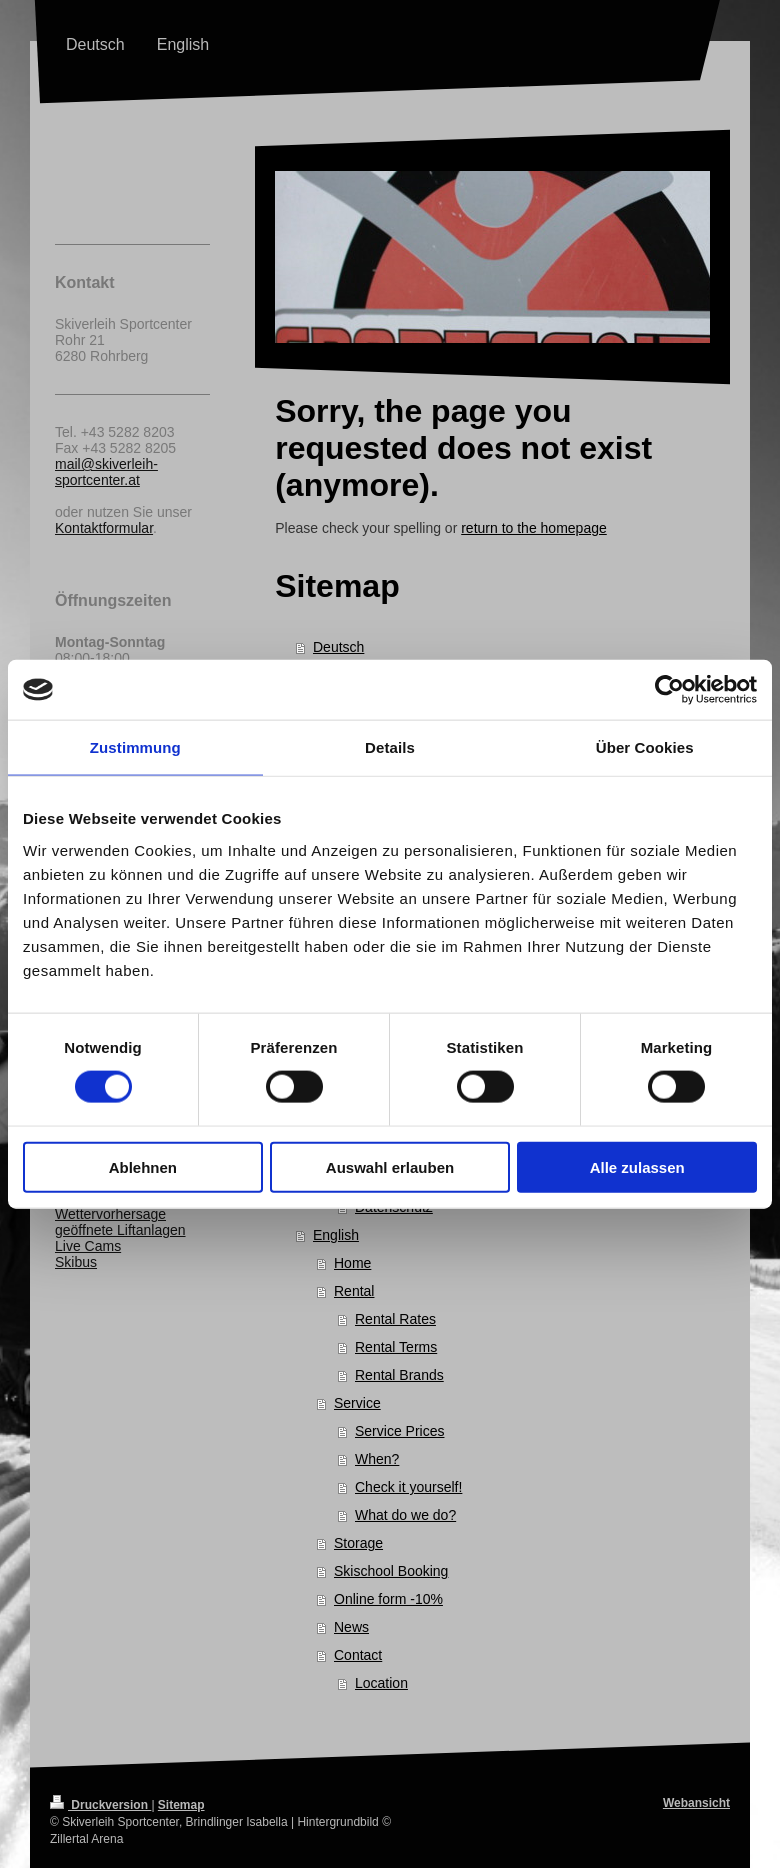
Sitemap (181, 1805)
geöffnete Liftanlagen (120, 1230)
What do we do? (405, 1515)
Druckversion (100, 1805)
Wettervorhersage (110, 1214)
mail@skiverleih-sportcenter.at (106, 472)
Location (381, 1683)
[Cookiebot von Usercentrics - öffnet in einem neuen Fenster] (669, 690)
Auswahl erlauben (390, 1166)
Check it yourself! (408, 1487)
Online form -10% (388, 1599)
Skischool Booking (391, 1571)
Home (352, 1263)
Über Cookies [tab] (645, 747)
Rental (354, 1291)
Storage (358, 1543)
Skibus (76, 1262)
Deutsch (338, 647)
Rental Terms (396, 1347)
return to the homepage (534, 528)
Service (357, 1403)
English (336, 1235)
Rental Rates (395, 1319)
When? (377, 1459)
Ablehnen (143, 1166)
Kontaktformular (104, 528)
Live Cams (88, 1246)
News (351, 1627)
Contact (358, 1655)
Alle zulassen (637, 1166)
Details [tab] (390, 747)
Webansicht (696, 1803)
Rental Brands (399, 1375)
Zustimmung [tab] (135, 747)
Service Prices (399, 1431)
